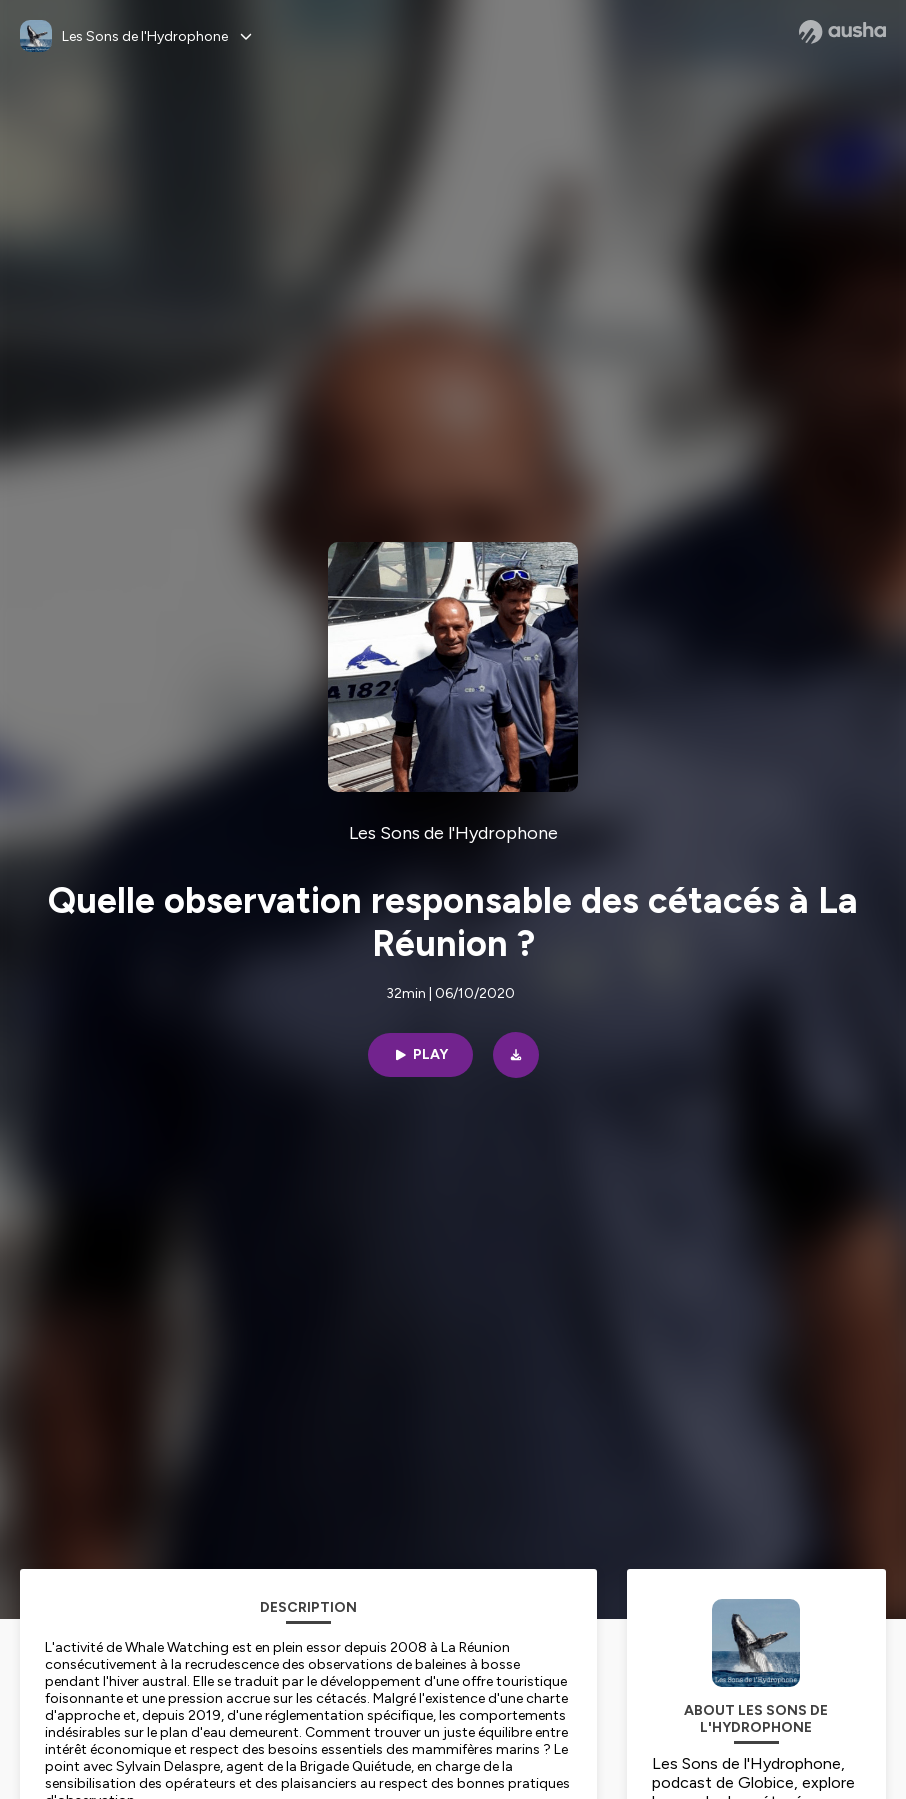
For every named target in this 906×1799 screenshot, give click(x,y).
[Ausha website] (842, 32)
